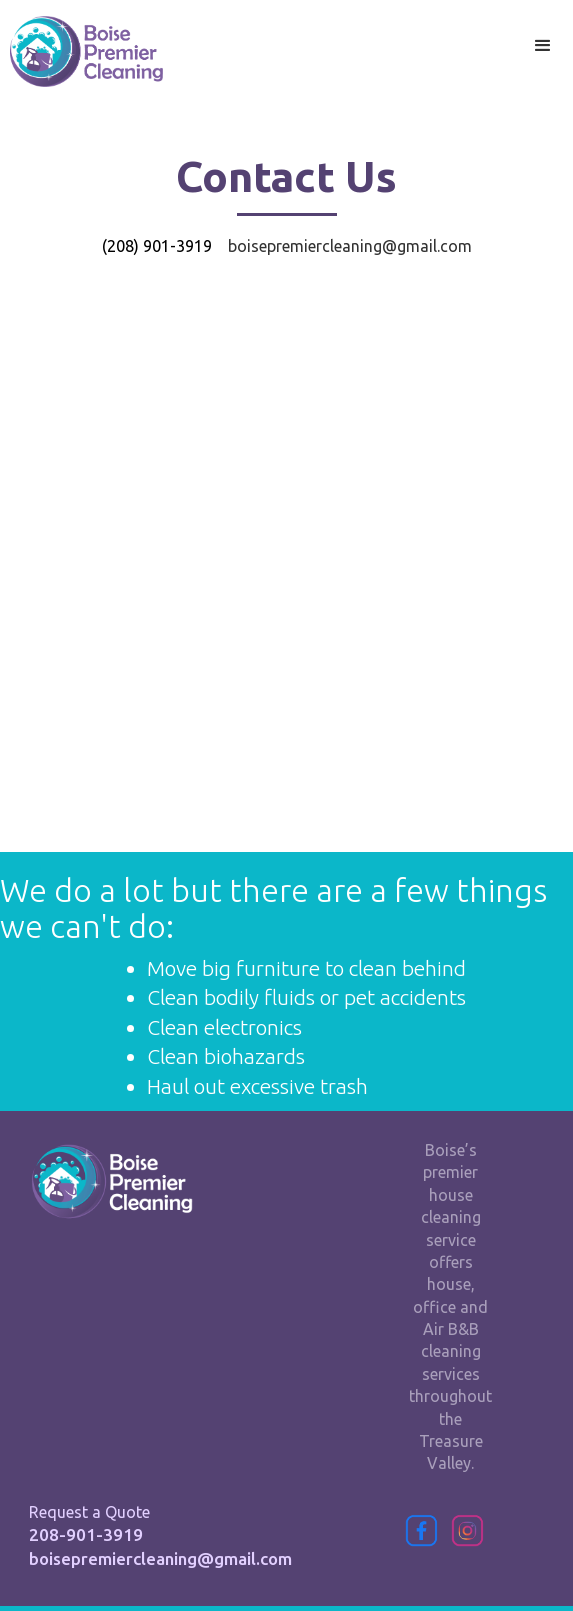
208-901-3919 (86, 1534)
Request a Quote (89, 1512)
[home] (81, 51)
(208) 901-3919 (157, 246)
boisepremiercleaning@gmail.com (160, 1558)
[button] (543, 46)
